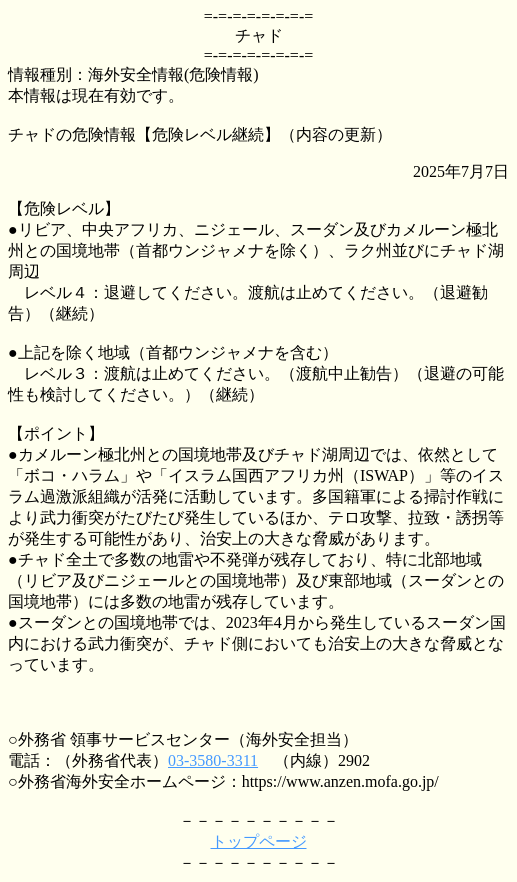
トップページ (259, 841)
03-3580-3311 (213, 760)
